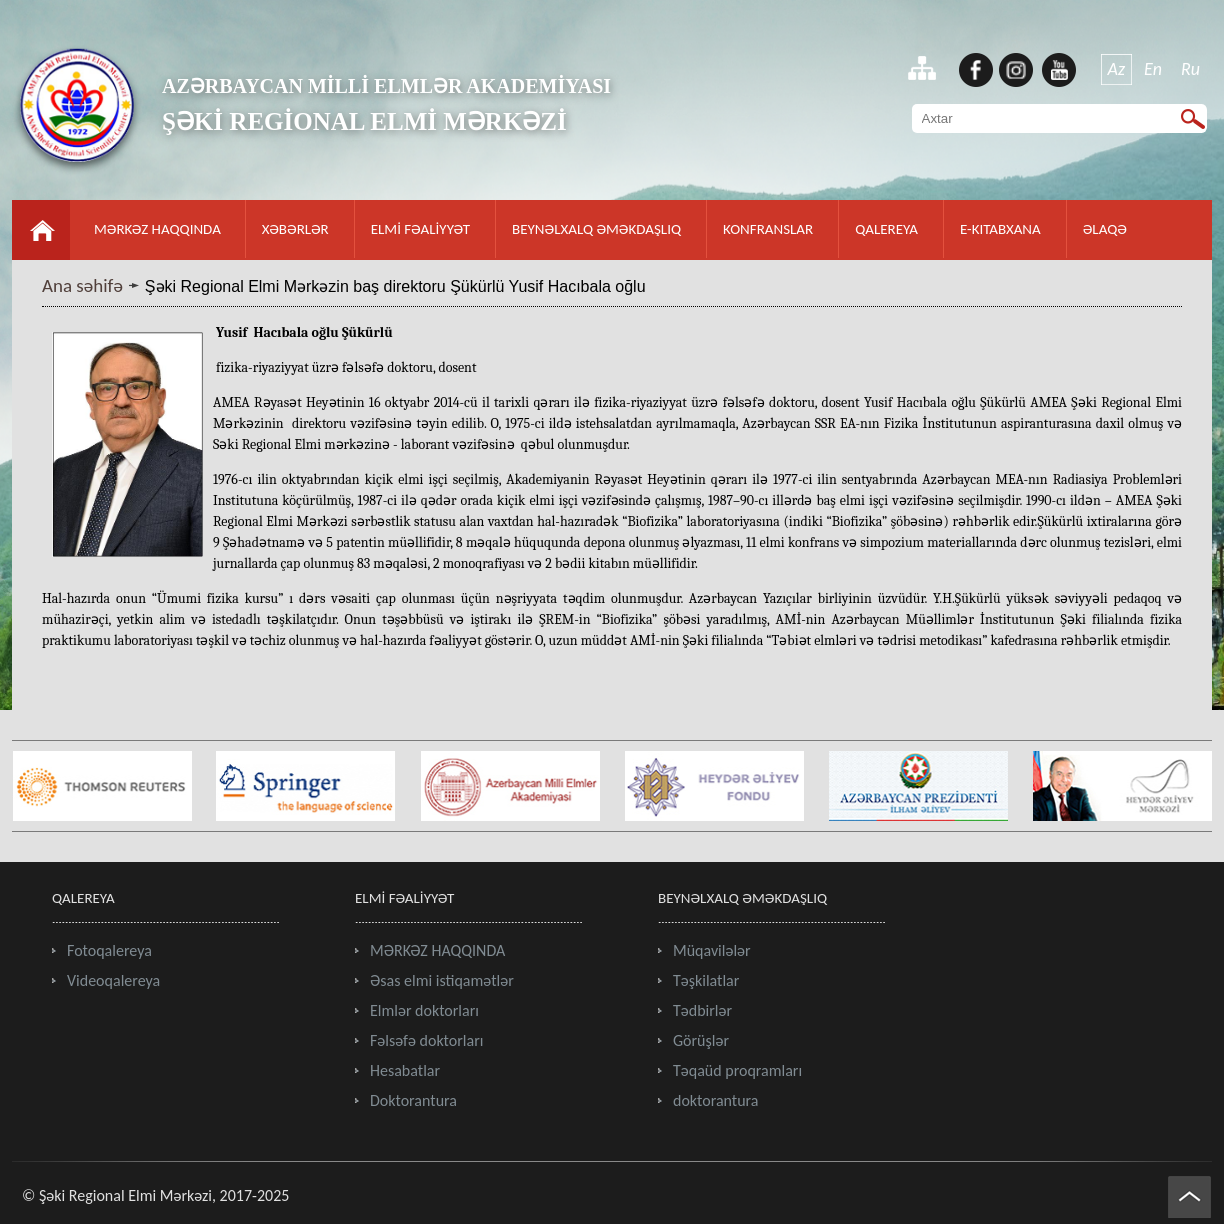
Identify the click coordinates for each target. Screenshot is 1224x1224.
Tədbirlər (702, 1010)
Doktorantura (413, 1100)
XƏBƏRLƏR (295, 229)
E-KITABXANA (1000, 229)
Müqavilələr (712, 950)
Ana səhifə (82, 285)
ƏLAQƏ (1105, 229)
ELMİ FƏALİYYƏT (420, 229)
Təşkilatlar (706, 980)
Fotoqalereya (109, 950)
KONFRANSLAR (768, 229)
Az (1117, 69)
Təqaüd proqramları (737, 1070)
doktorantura (716, 1100)
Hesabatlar (405, 1070)
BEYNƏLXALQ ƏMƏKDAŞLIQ (596, 229)
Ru (1190, 69)
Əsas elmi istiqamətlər (442, 980)
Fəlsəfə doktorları (426, 1040)
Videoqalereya (113, 980)
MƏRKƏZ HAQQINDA (157, 229)
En (1153, 69)
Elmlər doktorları (424, 1010)
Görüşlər (701, 1040)
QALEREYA (886, 229)
